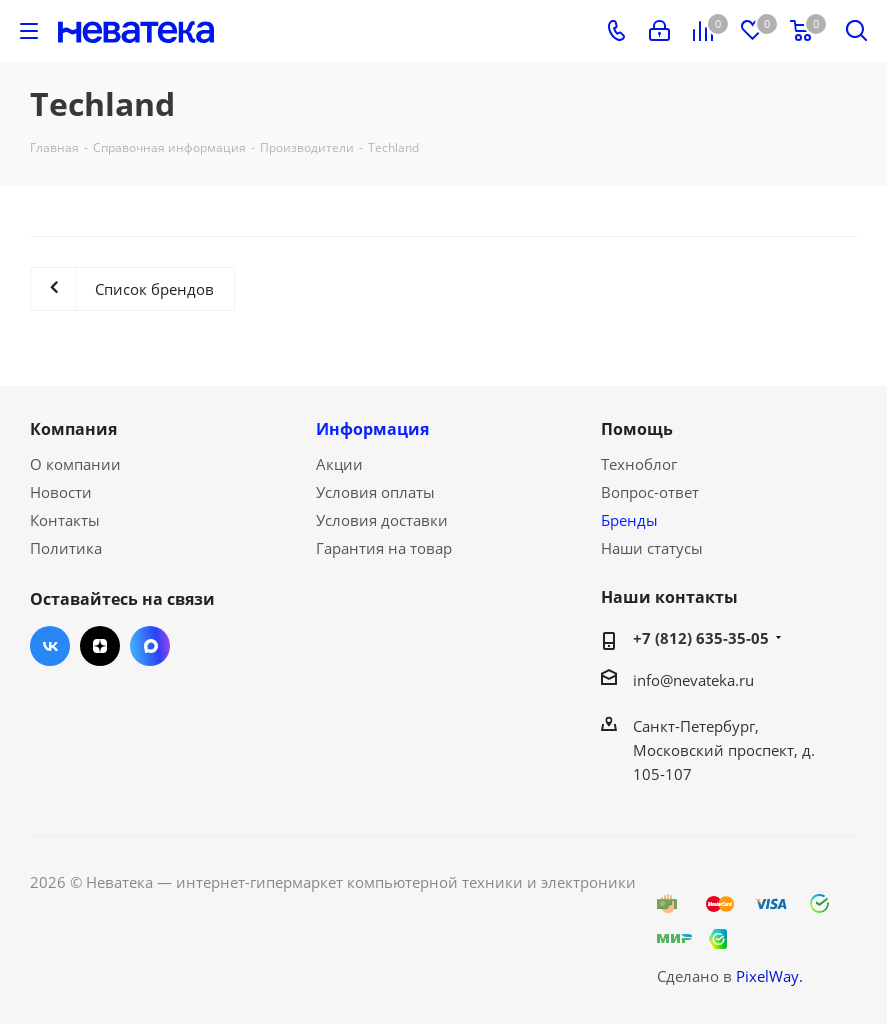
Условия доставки (382, 520)
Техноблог (639, 464)
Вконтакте (50, 646)
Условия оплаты (375, 492)
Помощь (637, 429)
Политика (66, 548)
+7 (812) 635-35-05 (701, 638)
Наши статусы (652, 548)
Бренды (629, 520)
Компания (73, 429)
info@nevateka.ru (693, 680)
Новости (61, 492)
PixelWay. (769, 976)
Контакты (65, 520)
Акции (339, 464)
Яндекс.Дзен (100, 646)
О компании (75, 464)
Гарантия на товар (384, 548)
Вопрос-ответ (650, 492)
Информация (372, 429)
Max (150, 646)
